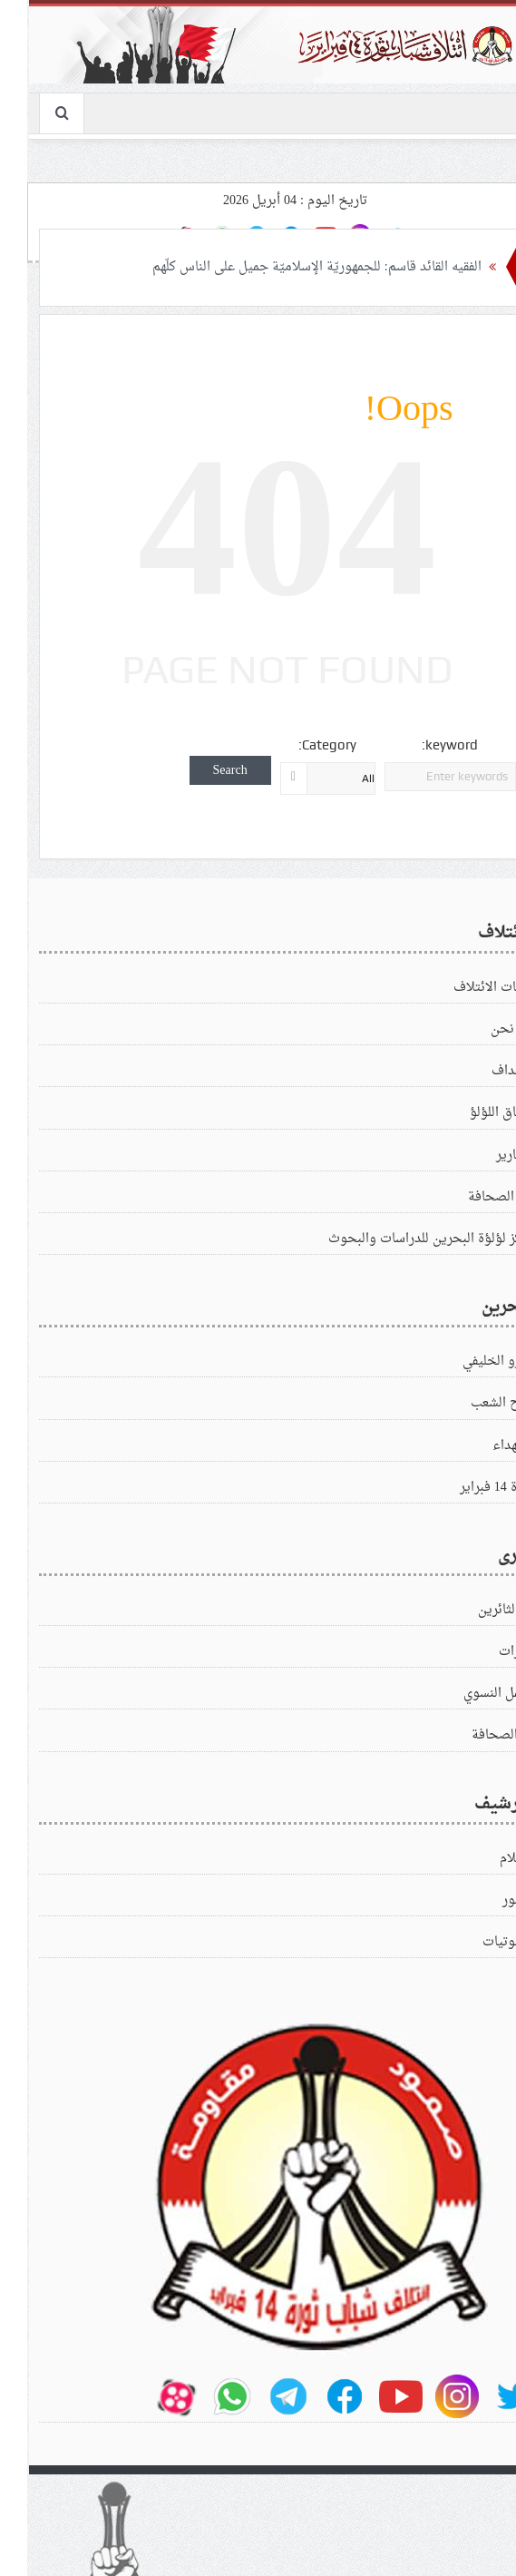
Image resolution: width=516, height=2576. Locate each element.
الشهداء (484, 1446)
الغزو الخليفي (469, 1361)
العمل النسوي (469, 1693)
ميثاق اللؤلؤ (473, 1113)
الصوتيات (479, 1942)
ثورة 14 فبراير (468, 1487)
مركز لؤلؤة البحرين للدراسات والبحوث (402, 1239)
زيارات (487, 1652)
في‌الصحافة (474, 1735)
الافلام (488, 1858)
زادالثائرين (477, 1610)
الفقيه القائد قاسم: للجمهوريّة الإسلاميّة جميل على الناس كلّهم (284, 267)
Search (201, 770)
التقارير (486, 1155)
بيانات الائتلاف (464, 987)
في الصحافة (472, 1197)
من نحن (483, 1029)
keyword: (421, 745)
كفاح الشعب (473, 1403)
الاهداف (483, 1071)
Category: (298, 745)
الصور (489, 1900)
